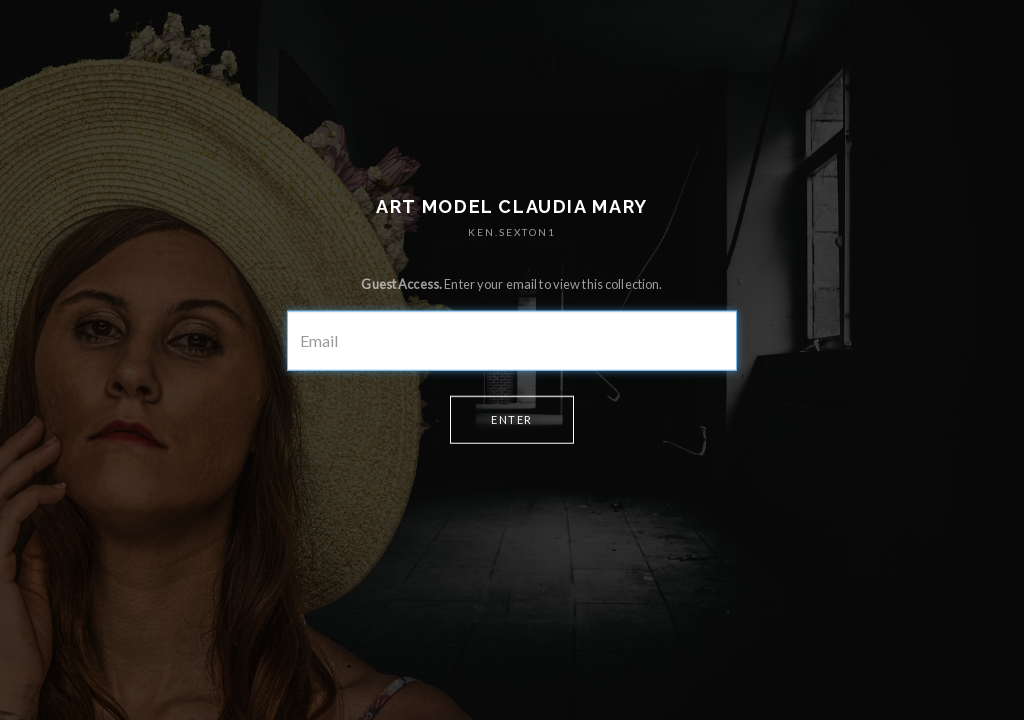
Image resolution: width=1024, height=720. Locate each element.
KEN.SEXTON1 (512, 232)
